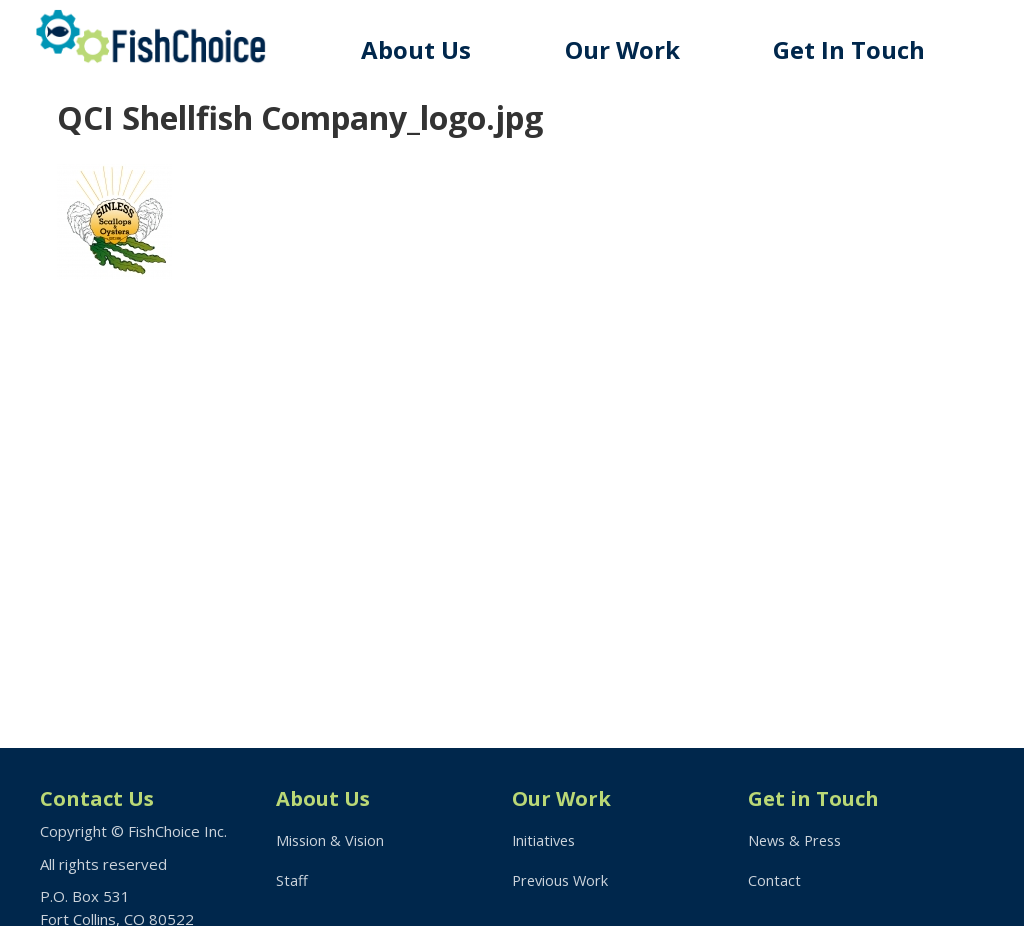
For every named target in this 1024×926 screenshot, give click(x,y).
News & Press (798, 840)
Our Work (631, 49)
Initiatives (545, 840)
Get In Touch (854, 49)
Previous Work (562, 882)
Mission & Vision (331, 840)
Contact (774, 882)
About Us (429, 49)
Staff (292, 882)
